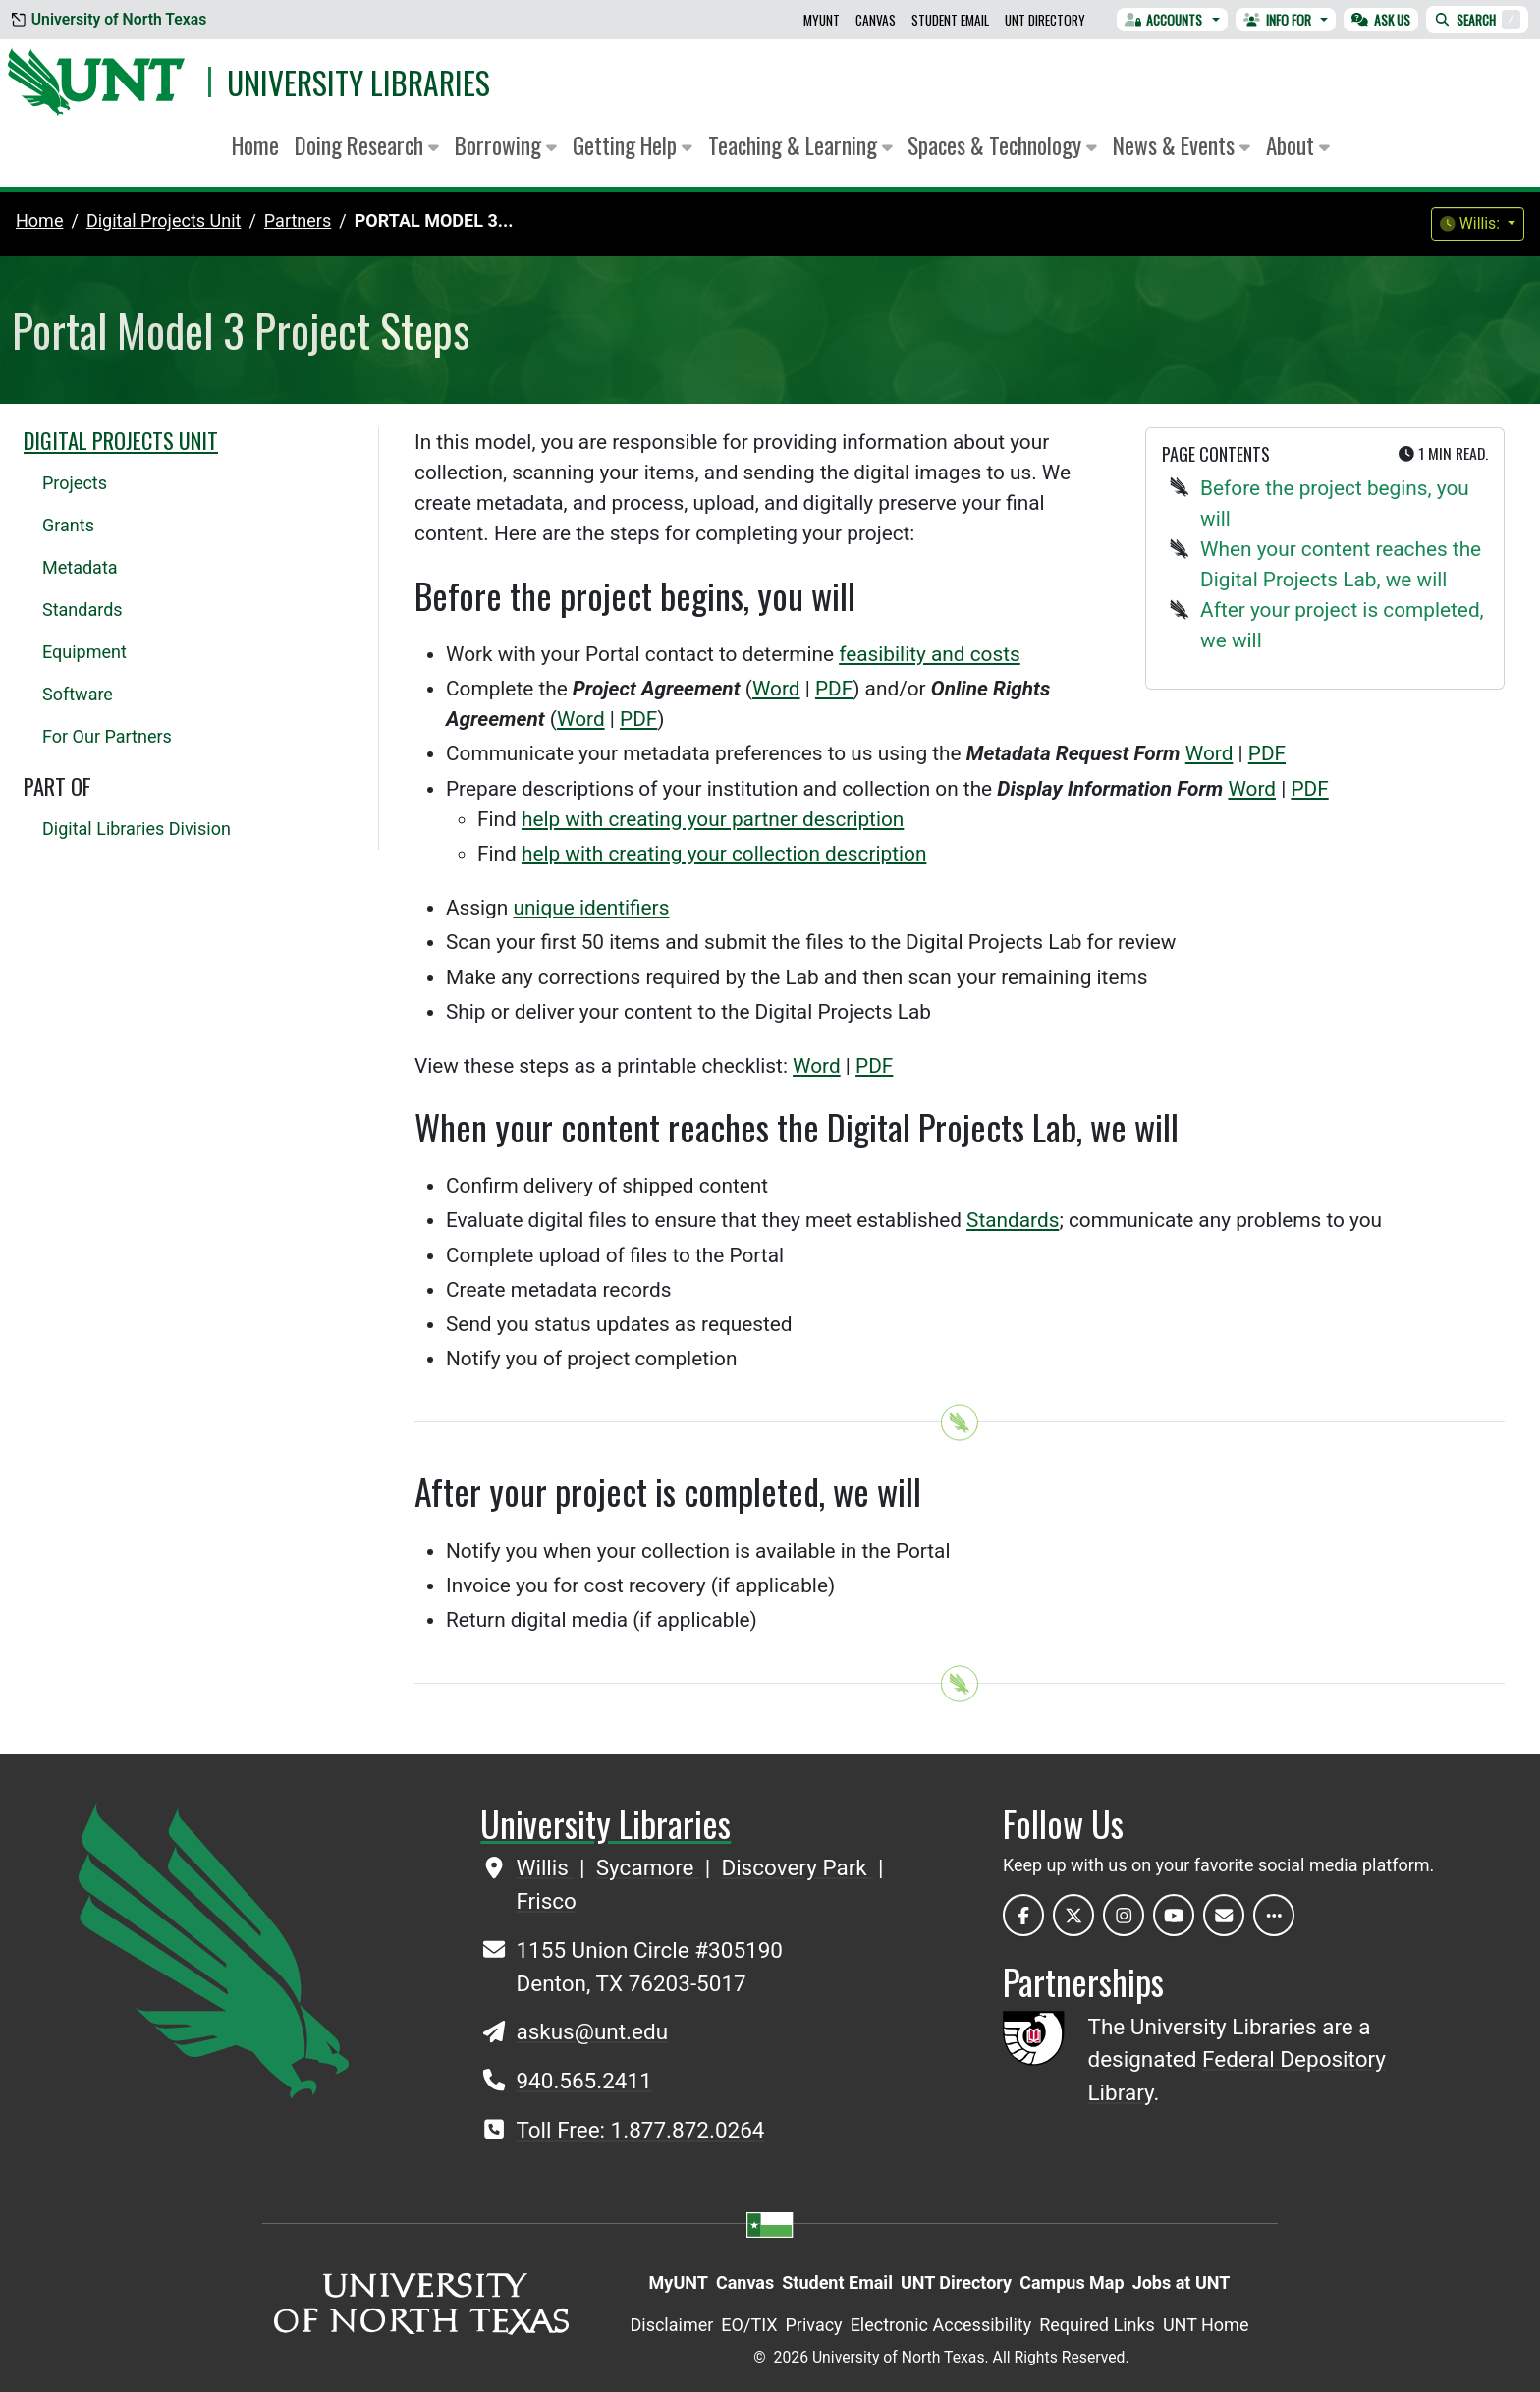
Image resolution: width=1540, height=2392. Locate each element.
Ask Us (1380, 19)
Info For (1277, 19)
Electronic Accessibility (941, 2324)
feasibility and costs (929, 654)
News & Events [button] (1181, 145)
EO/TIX (749, 2324)
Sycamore (647, 1867)
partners (297, 220)
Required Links (1097, 2324)
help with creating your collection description (724, 853)
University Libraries (358, 82)
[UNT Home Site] (214, 1948)
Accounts (1164, 19)
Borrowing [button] (506, 145)
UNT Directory (1045, 19)
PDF (833, 688)
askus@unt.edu (592, 2031)
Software (77, 694)
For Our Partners (107, 736)
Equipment (84, 651)
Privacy (813, 2324)
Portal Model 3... (434, 220)
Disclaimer (671, 2324)
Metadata (80, 567)
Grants (68, 525)
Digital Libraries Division (136, 828)
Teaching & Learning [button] (800, 145)
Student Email (950, 19)
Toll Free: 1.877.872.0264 (640, 2129)
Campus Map (1071, 2282)
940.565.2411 (583, 2080)
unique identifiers (591, 907)
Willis (545, 1867)
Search (1477, 19)
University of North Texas (109, 19)
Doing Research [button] (367, 145)
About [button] (1298, 145)
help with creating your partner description (713, 819)
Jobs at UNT (1181, 2282)
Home (255, 145)
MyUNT (821, 19)
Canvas (875, 19)
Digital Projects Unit (121, 440)
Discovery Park (796, 1867)
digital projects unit (164, 220)
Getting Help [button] (632, 145)
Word (776, 688)
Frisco (546, 1901)
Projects (74, 483)
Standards (1012, 1220)
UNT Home (1206, 2324)
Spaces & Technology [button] (1002, 145)
